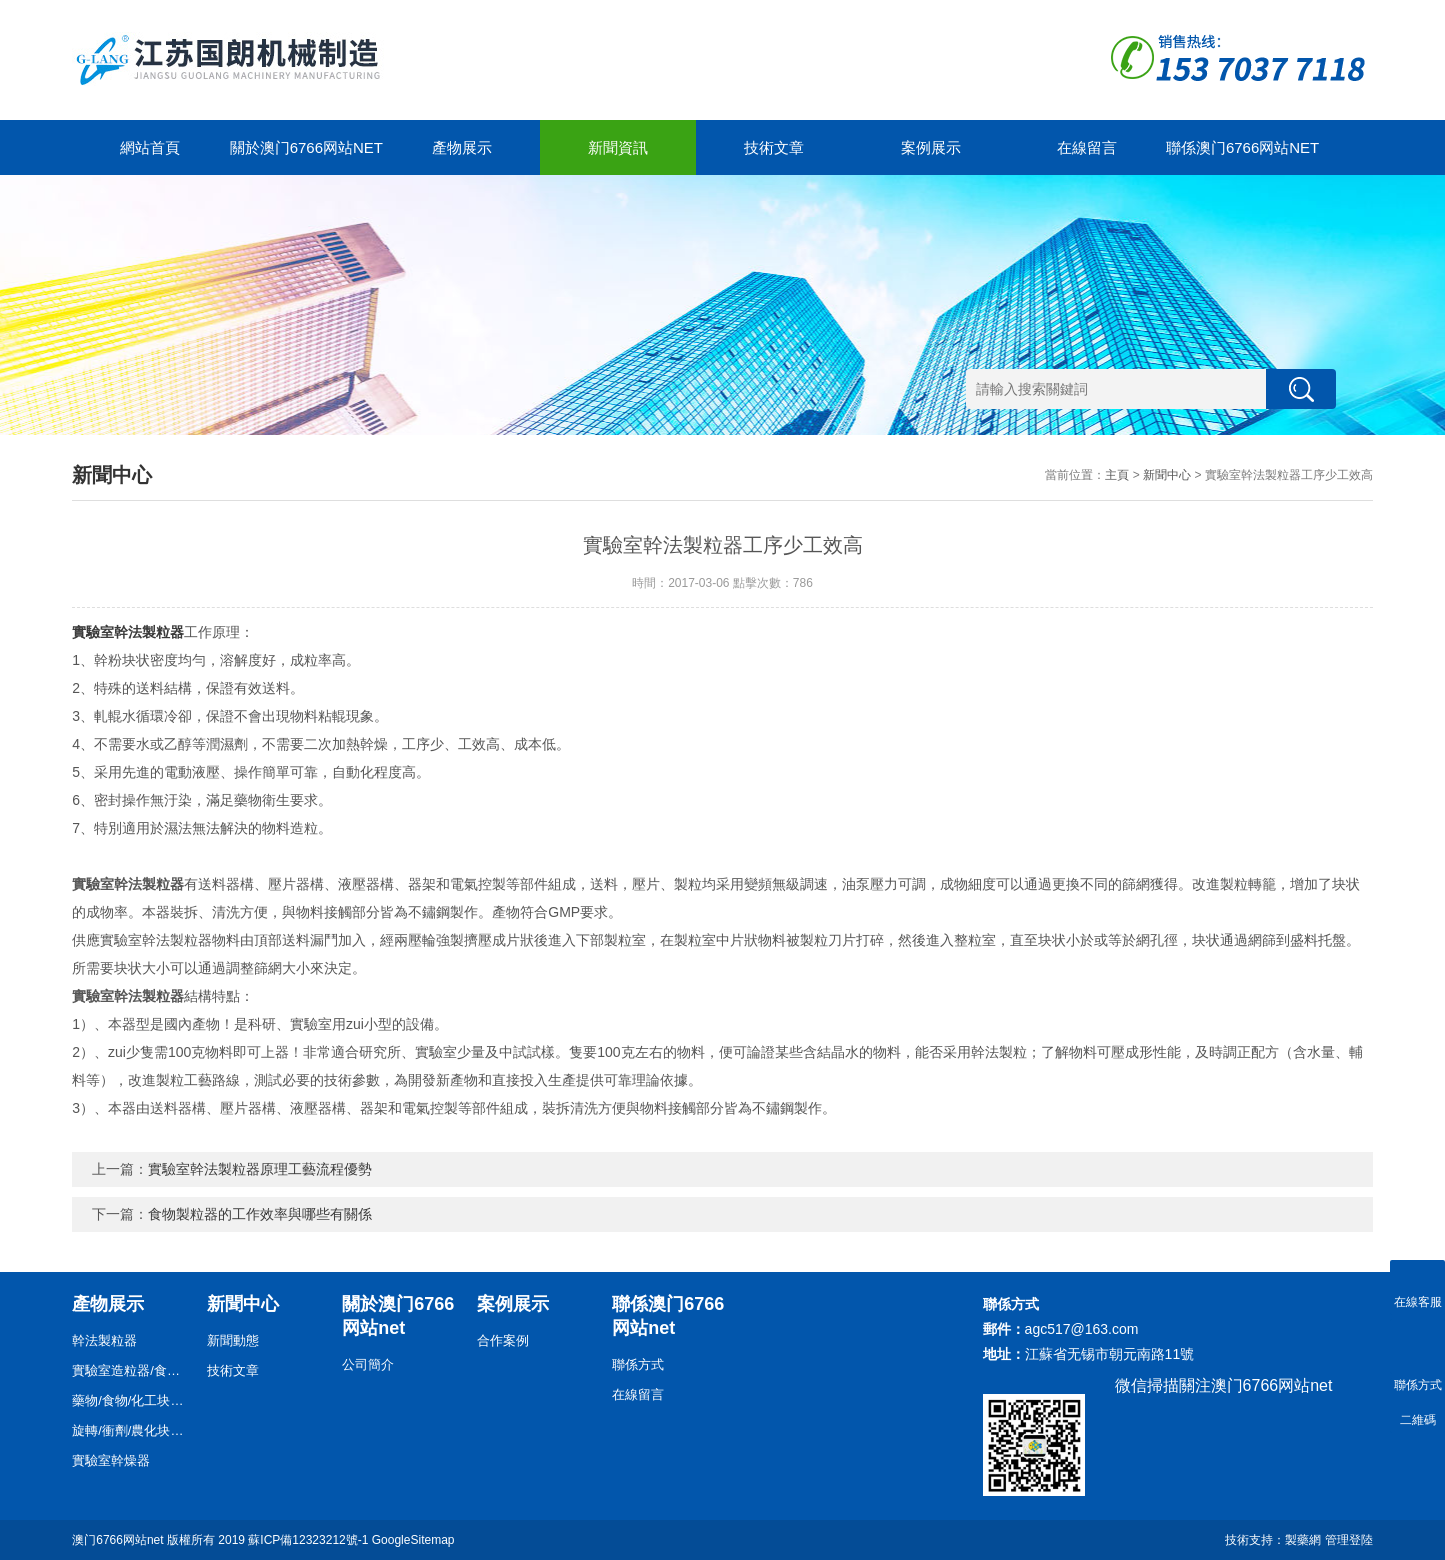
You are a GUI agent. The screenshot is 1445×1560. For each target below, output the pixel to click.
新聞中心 (1167, 475)
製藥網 (1303, 1540)
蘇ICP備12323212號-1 (308, 1540)
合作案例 (503, 1340)
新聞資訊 (618, 147)
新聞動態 (233, 1340)
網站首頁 (150, 147)
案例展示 (931, 147)
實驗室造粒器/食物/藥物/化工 (132, 1370)
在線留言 (1087, 147)
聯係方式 (638, 1364)
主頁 (1117, 475)
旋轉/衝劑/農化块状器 (132, 1430)
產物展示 (462, 147)
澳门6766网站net (117, 1540)
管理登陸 (1349, 1540)
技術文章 (774, 147)
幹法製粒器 (104, 1340)
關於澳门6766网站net (306, 147)
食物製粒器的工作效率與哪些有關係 (260, 1214)
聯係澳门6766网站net (1242, 147)
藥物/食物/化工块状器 (132, 1400)
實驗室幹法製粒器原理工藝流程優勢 (260, 1169)
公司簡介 (368, 1364)
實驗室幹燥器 (111, 1460)
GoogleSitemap (413, 1540)
